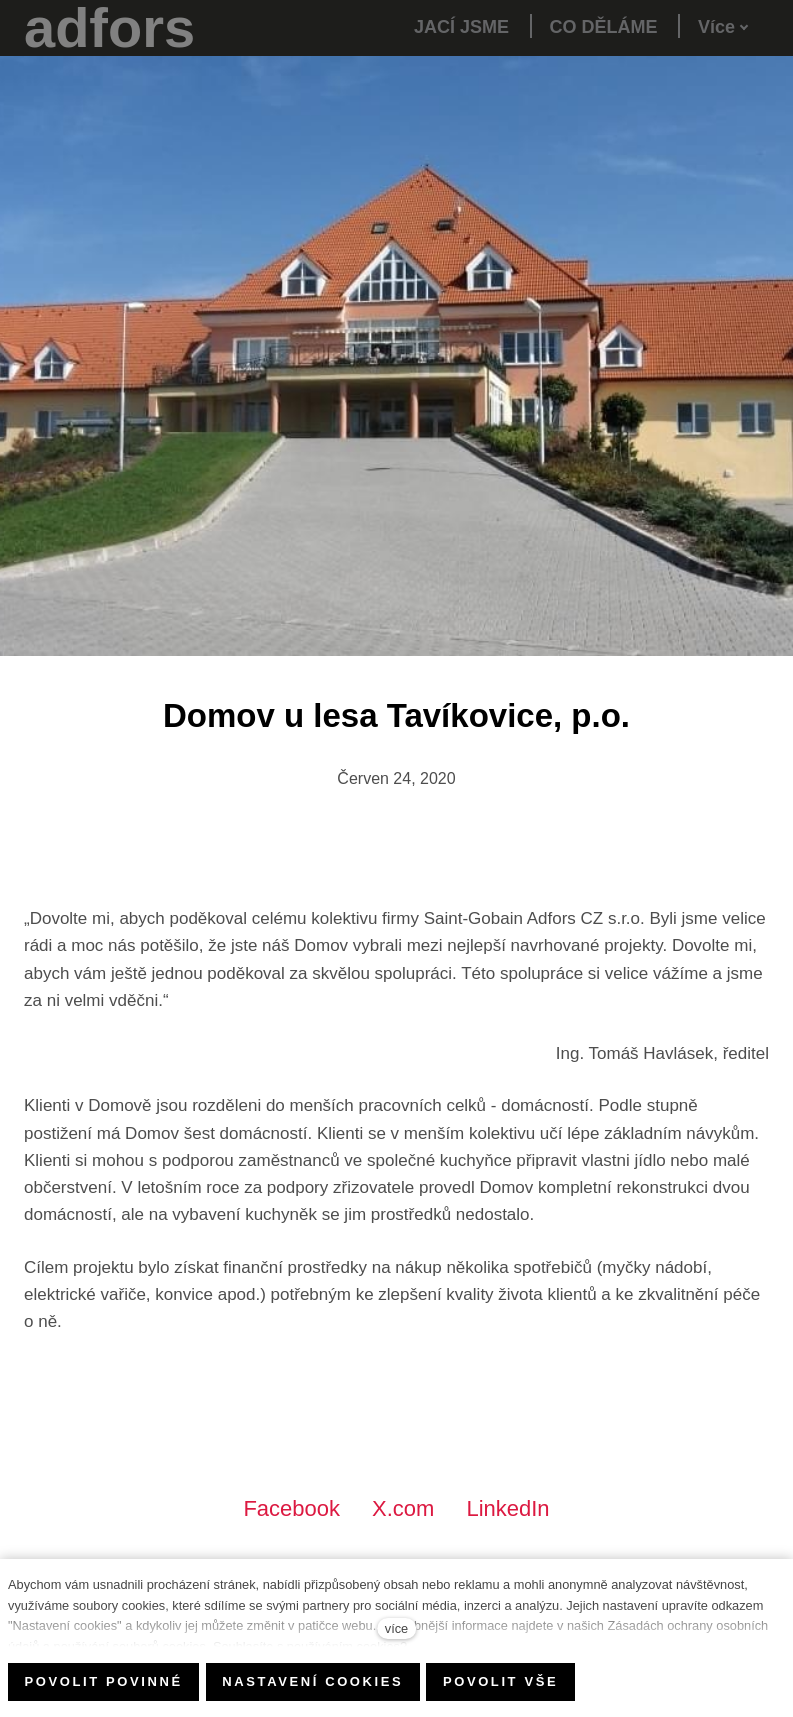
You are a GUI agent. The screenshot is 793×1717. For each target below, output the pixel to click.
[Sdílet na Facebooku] (291, 1508)
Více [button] (723, 27)
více (396, 1628)
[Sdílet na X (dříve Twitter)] (403, 1508)
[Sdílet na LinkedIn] (507, 1508)
